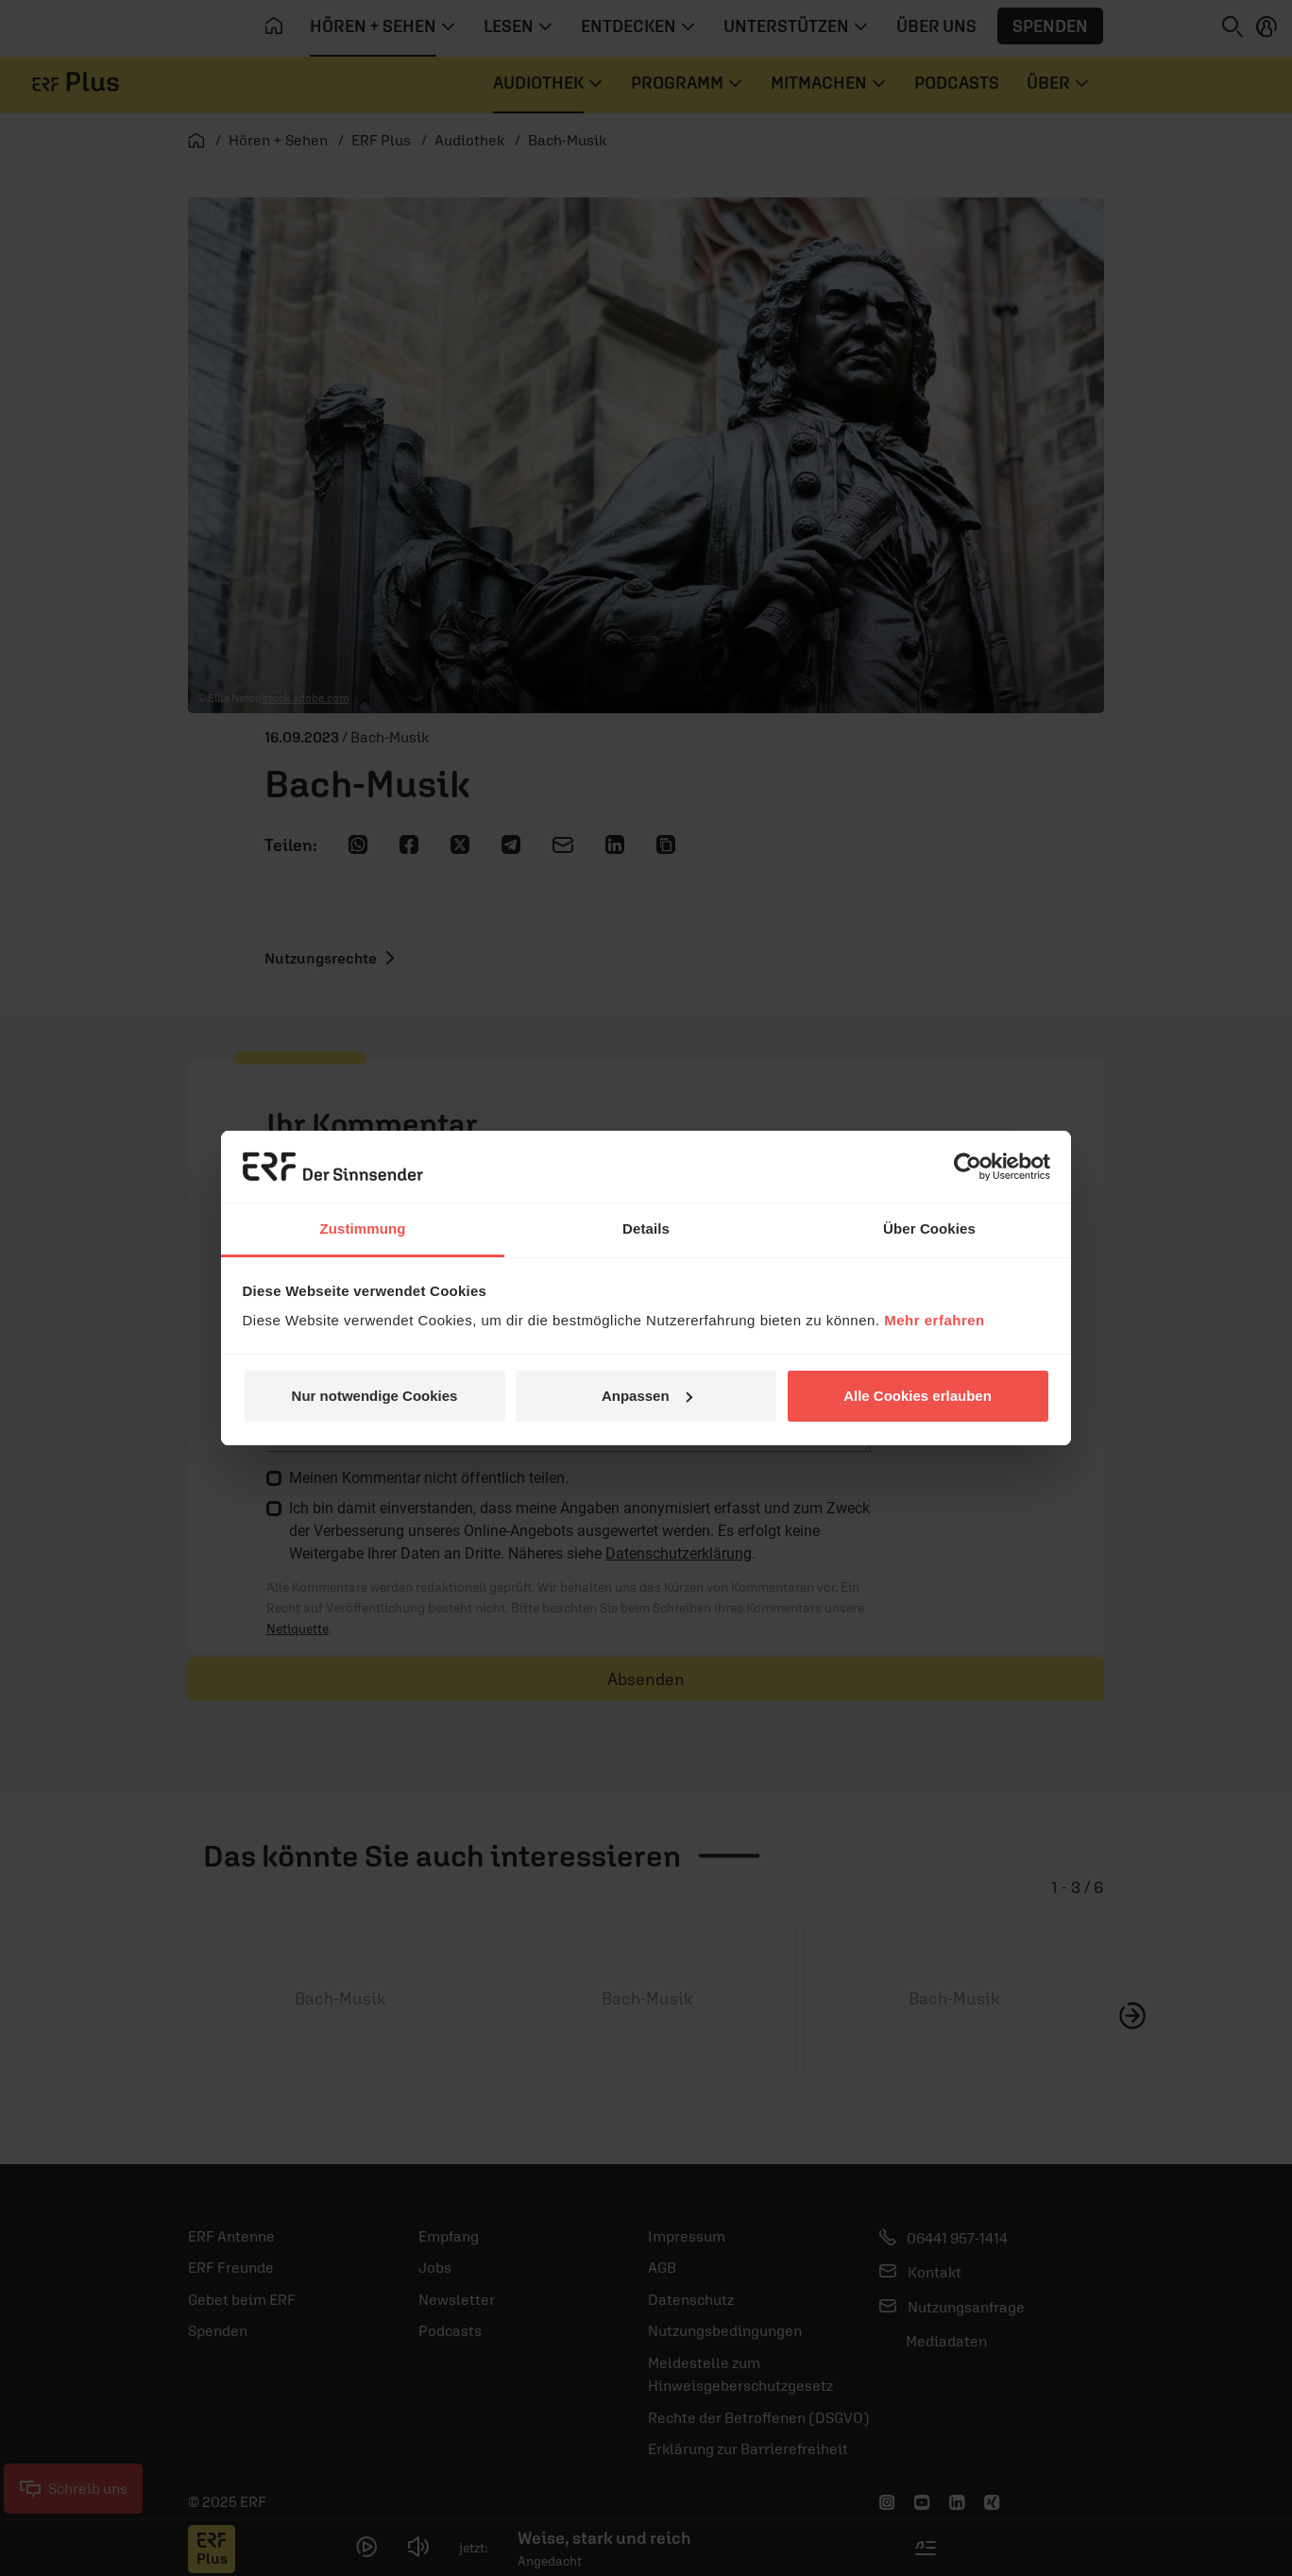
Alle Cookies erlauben (917, 1396)
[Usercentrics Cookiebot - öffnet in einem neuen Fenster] (967, 1166)
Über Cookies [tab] (929, 1228)
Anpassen (647, 1396)
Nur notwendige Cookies (375, 1396)
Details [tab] (646, 1228)
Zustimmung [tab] (363, 1228)
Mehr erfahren (934, 1320)
